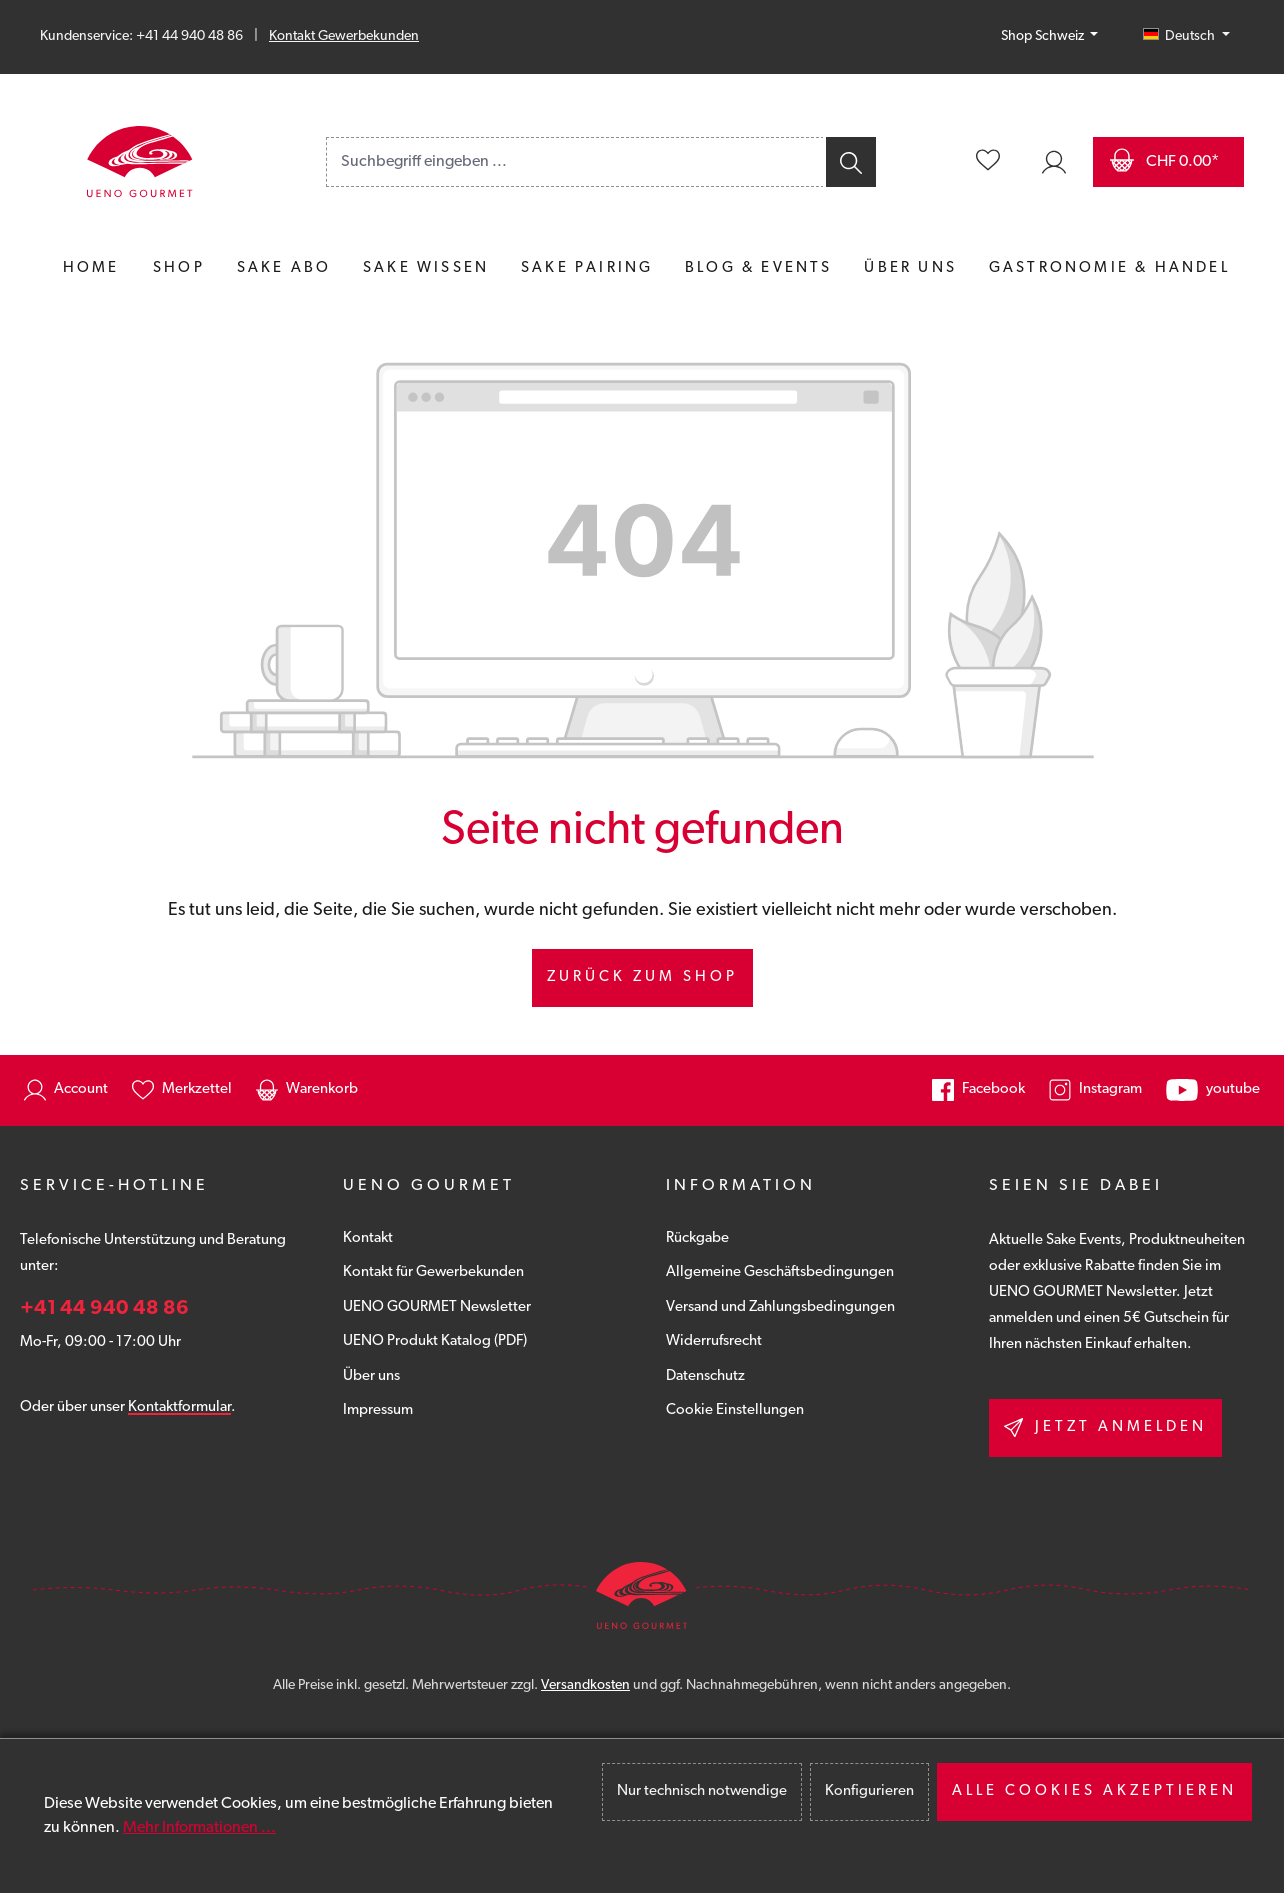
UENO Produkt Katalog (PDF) (435, 1341)
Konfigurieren (869, 1791)
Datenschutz (705, 1376)
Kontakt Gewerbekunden (344, 36)
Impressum (378, 1410)
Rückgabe (697, 1238)
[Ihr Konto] (1054, 162)
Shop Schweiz (1044, 36)
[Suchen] (849, 162)
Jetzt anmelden (1105, 1427)
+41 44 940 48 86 (104, 1309)
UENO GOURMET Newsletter (437, 1307)
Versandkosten (585, 1685)
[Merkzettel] (988, 162)
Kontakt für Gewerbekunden (433, 1272)
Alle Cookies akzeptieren (1094, 1791)
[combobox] (575, 162)
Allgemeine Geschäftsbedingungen (780, 1272)
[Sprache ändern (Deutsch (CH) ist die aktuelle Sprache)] (1186, 37)
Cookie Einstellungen (735, 1410)
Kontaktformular (179, 1407)
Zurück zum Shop (642, 977)
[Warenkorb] (1168, 162)
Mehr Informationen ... (199, 1828)
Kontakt (368, 1238)
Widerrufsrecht (714, 1341)
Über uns (371, 1376)
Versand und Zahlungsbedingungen (780, 1307)
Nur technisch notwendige (702, 1791)
